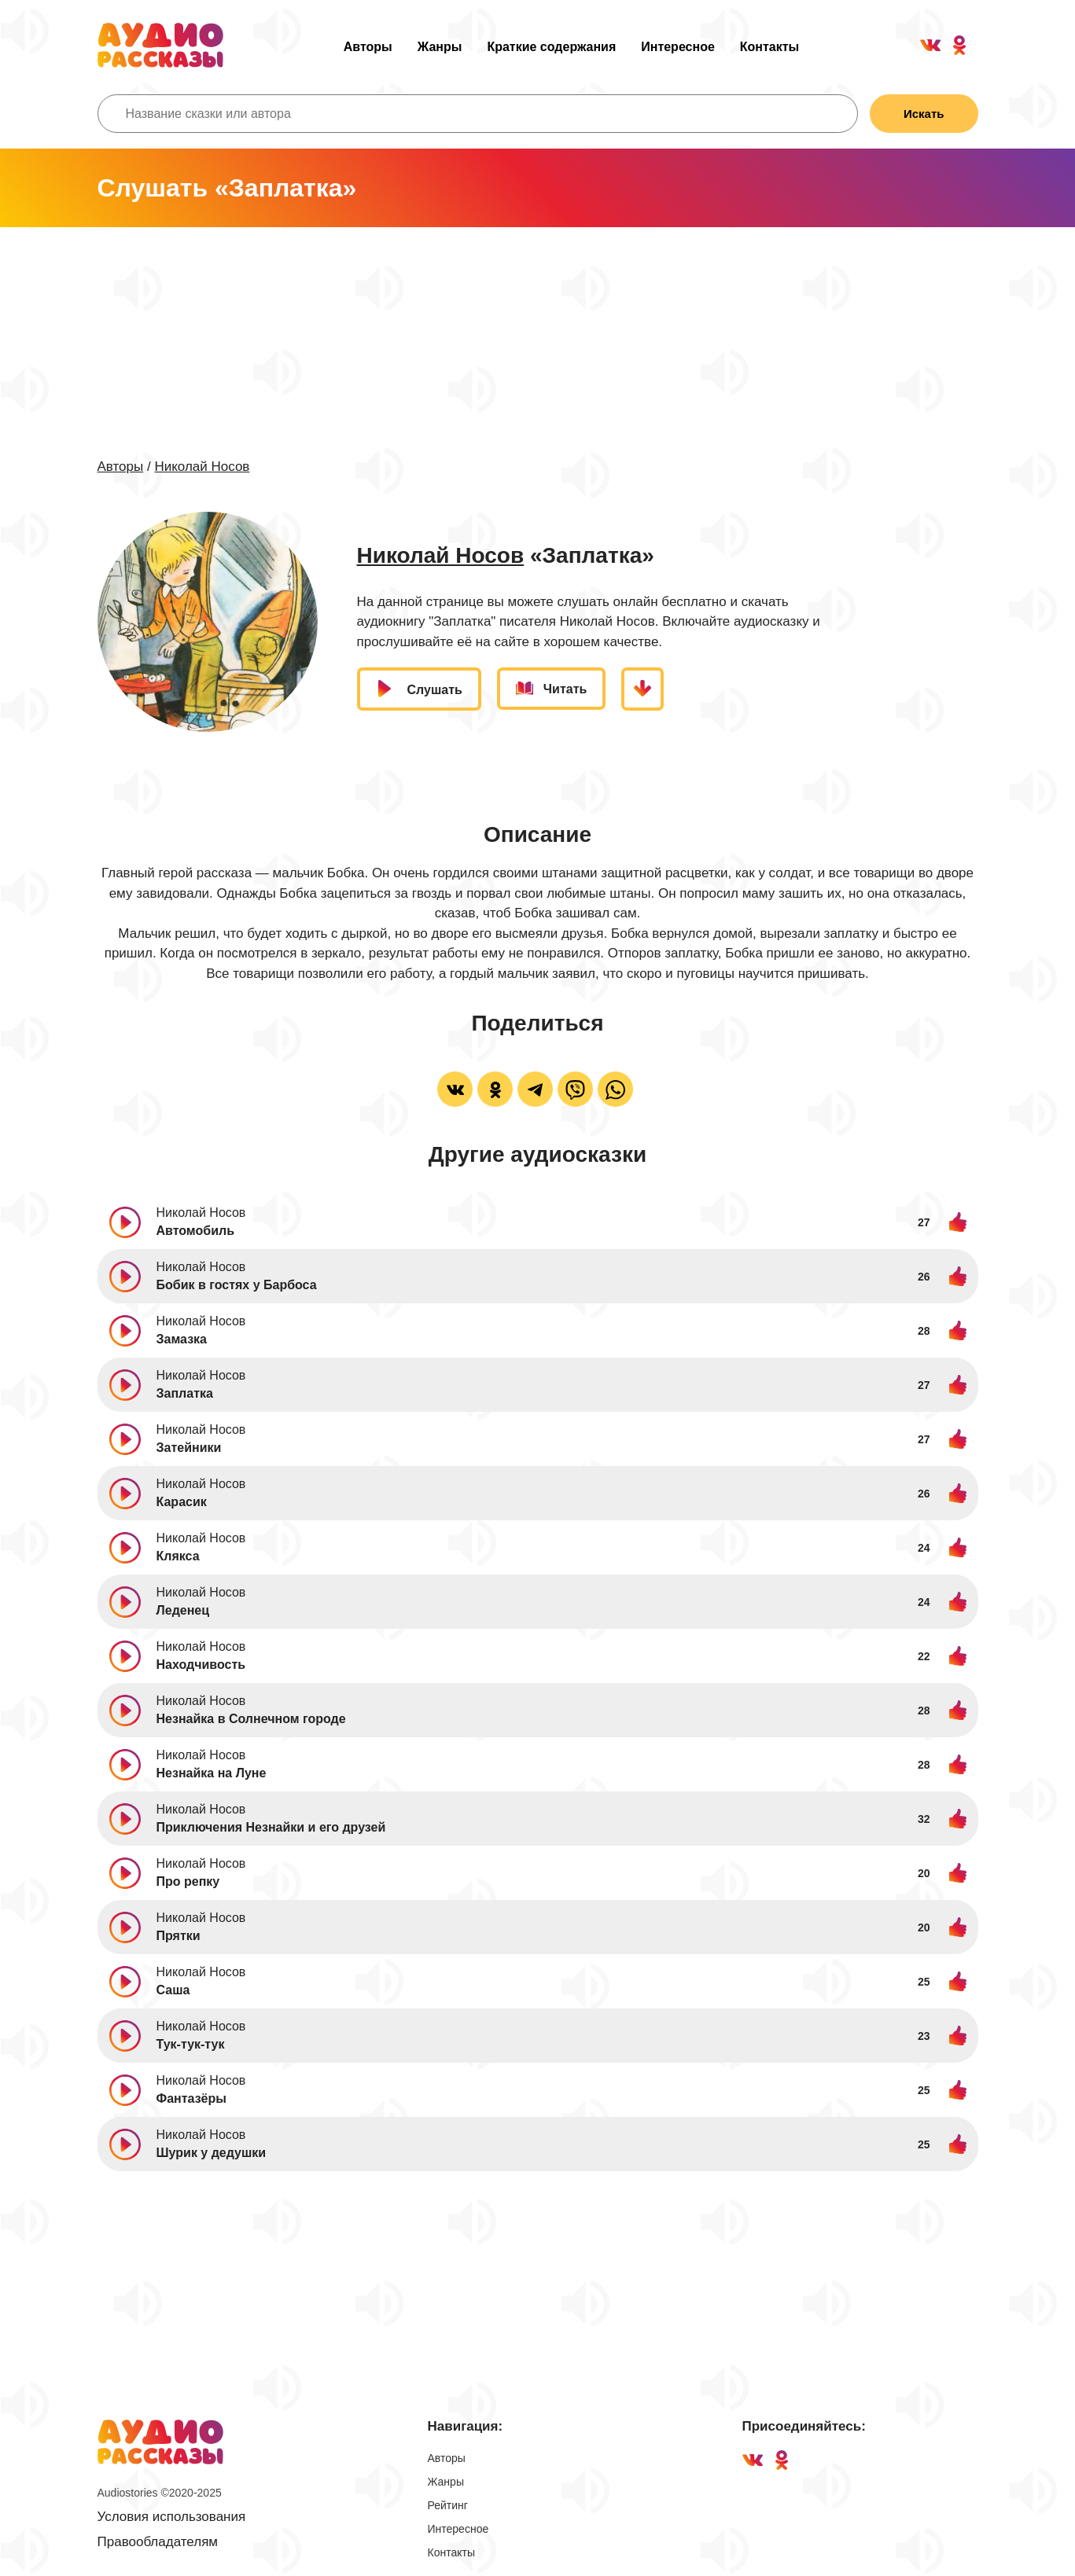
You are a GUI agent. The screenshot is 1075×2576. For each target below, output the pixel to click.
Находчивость (201, 1664)
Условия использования (172, 2516)
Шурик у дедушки (211, 2152)
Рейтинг (448, 2505)
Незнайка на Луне (211, 1773)
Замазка (182, 1339)
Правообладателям (158, 2541)
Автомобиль (195, 1230)
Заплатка (184, 1393)
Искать (924, 113)
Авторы (368, 46)
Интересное (678, 46)
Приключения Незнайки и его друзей (271, 1827)
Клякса (178, 1556)
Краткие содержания (551, 46)
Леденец (183, 1610)
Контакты (769, 46)
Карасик (181, 1501)
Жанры (440, 46)
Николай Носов (201, 466)
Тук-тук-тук (190, 2044)
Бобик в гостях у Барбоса (236, 1285)
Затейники (189, 1447)
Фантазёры (191, 2098)
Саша (173, 1990)
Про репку (188, 1881)
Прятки (178, 1935)
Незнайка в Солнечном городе (251, 1718)
